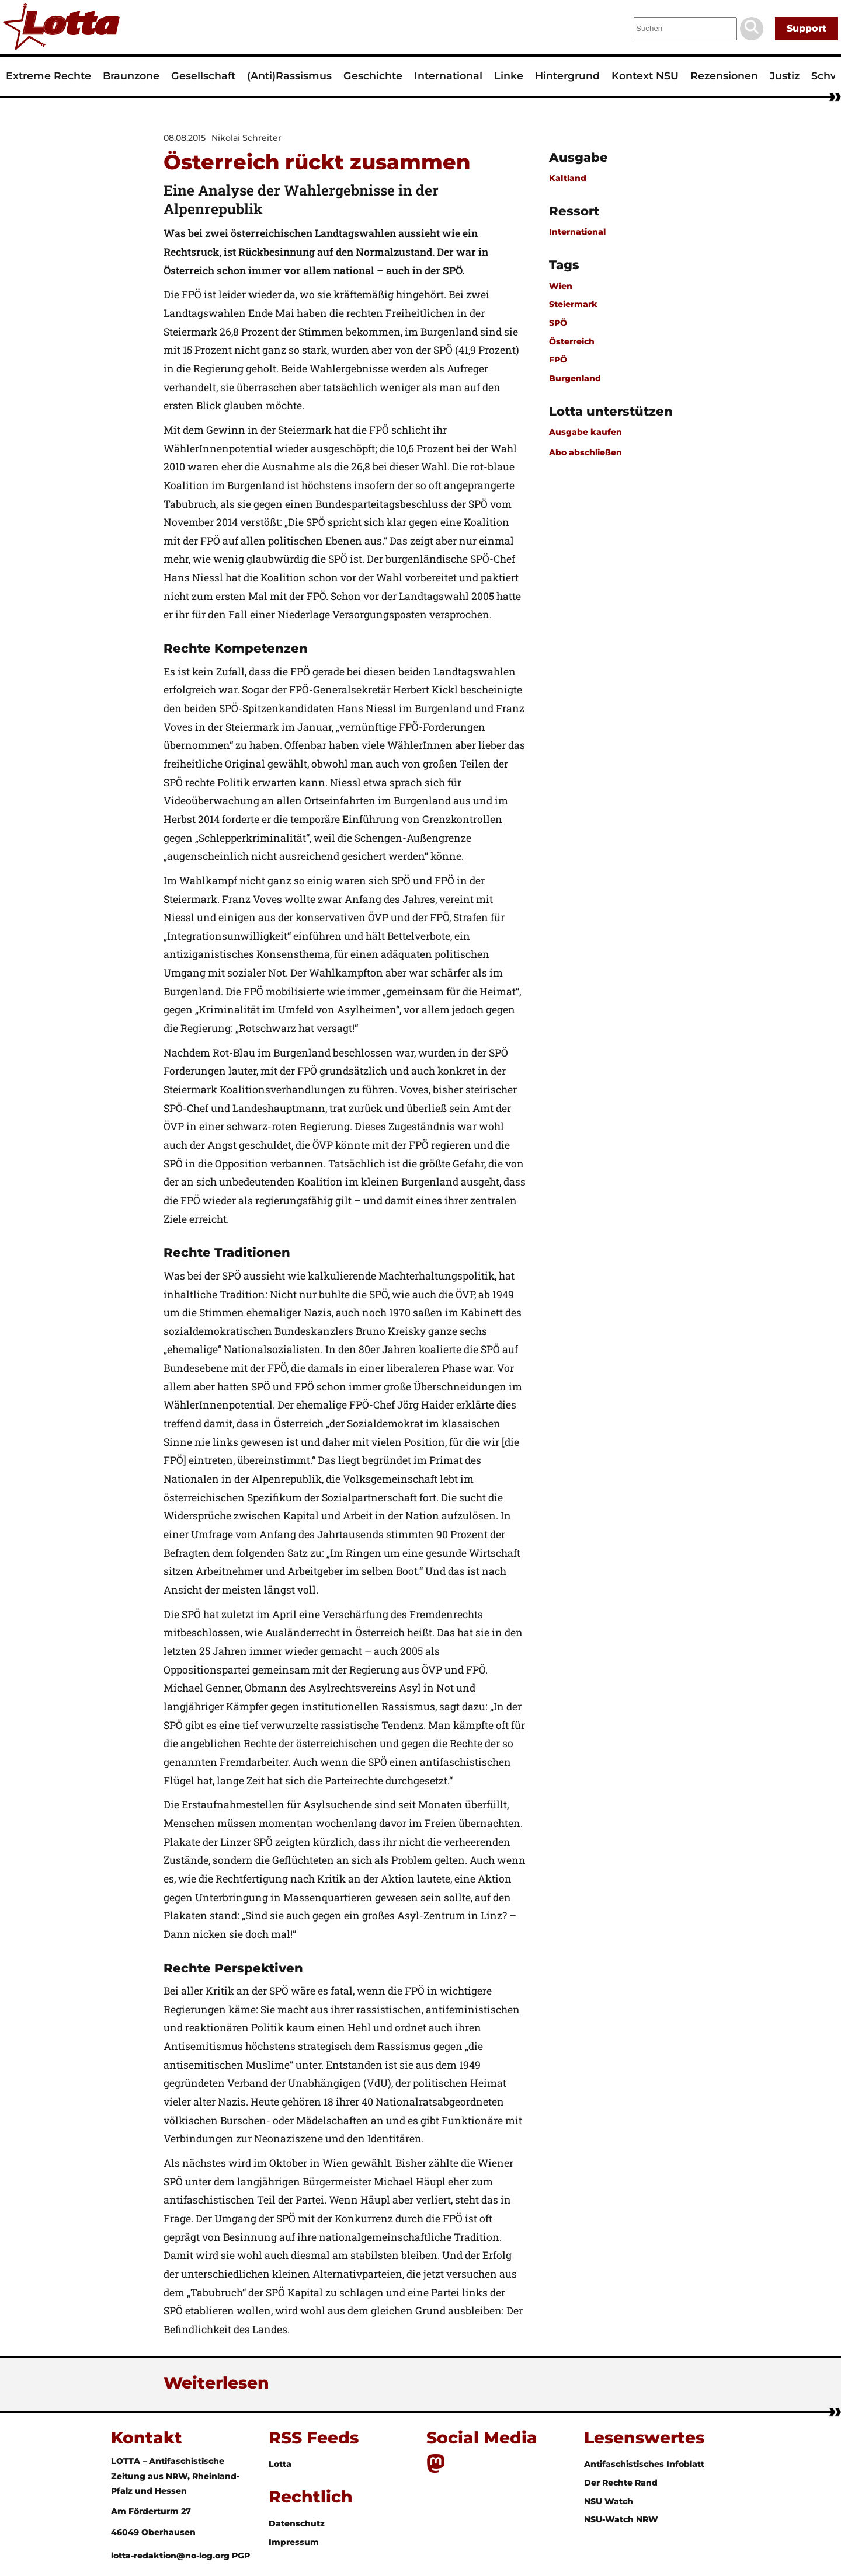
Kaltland (567, 178)
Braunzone (131, 75)
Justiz (785, 75)
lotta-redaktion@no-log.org (171, 2555)
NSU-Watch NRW (621, 2519)
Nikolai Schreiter (246, 138)
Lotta (280, 2464)
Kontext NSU (645, 75)
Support (806, 28)
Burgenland (575, 378)
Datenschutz (297, 2523)
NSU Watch (608, 2501)
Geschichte (372, 75)
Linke (508, 75)
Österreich (572, 341)
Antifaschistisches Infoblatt (644, 2464)
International (448, 75)
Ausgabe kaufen (585, 432)
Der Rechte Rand (621, 2482)
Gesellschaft (203, 75)
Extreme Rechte (48, 75)
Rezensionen (724, 75)
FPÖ (558, 359)
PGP (241, 2555)
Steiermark (573, 304)
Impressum (294, 2542)
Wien (560, 286)
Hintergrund (567, 75)
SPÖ (558, 323)
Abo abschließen (585, 452)
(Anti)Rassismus (289, 75)
